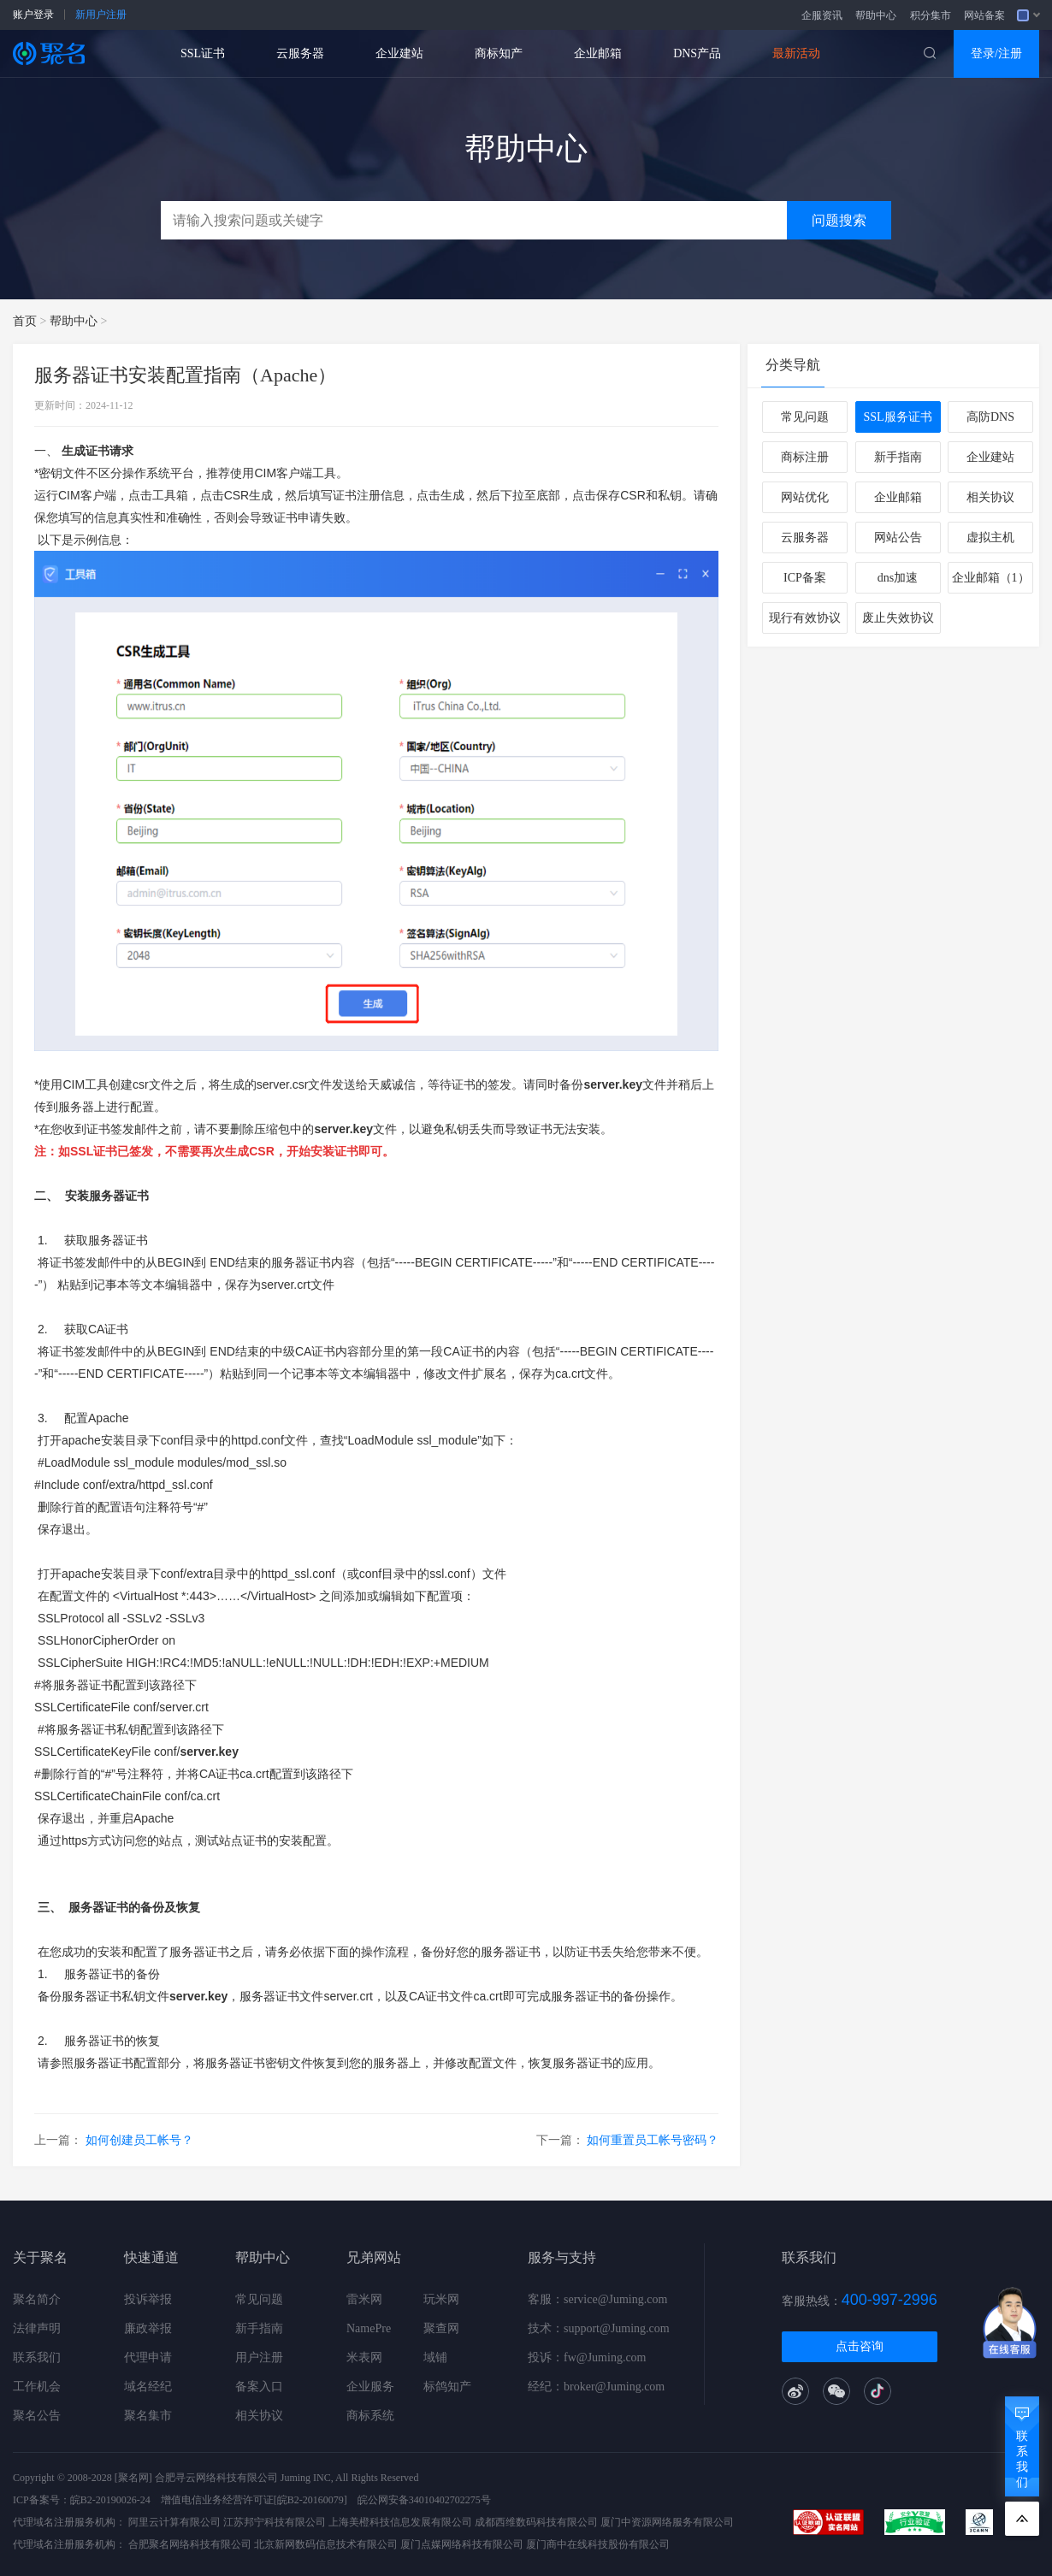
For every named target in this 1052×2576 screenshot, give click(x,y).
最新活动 (796, 53)
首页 (25, 321)
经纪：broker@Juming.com (596, 2386)
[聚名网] (133, 2478)
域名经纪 (148, 2386)
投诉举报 (148, 2299)
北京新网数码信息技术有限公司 (326, 2544)
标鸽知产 (447, 2386)
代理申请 (148, 2357)
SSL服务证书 (897, 417)
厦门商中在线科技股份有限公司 (598, 2544)
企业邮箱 (598, 53)
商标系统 (370, 2415)
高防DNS (990, 417)
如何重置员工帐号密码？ (652, 2140)
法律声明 (37, 2328)
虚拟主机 (990, 537)
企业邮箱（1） (991, 577)
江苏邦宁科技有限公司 (274, 2522)
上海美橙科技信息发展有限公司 (400, 2522)
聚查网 (441, 2328)
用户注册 (259, 2357)
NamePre (368, 2328)
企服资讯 (821, 15)
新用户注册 (101, 15)
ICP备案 (804, 577)
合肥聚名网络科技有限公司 (189, 2544)
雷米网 (364, 2299)
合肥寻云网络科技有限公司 (216, 2478)
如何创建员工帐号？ (139, 2140)
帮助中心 (875, 15)
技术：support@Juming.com (599, 2328)
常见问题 (805, 417)
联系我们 (37, 2357)
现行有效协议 (805, 618)
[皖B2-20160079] (310, 2500)
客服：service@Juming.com (597, 2299)
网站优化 (805, 497)
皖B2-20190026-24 (110, 2500)
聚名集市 (148, 2415)
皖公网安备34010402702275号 (424, 2500)
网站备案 (984, 15)
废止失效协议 (898, 618)
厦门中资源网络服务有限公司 (667, 2522)
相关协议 (990, 497)
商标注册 (805, 457)
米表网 (364, 2357)
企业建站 (399, 53)
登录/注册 (996, 53)
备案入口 (259, 2386)
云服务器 (300, 53)
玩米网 (441, 2299)
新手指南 (898, 457)
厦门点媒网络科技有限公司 (461, 2544)
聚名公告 (37, 2415)
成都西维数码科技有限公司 (536, 2522)
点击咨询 (860, 2346)
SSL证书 (202, 53)
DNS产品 (697, 53)
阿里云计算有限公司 (174, 2522)
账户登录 (33, 15)
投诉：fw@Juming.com (587, 2357)
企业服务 (370, 2386)
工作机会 (37, 2386)
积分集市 (930, 15)
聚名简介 (37, 2299)
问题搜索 (839, 220)
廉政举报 (148, 2328)
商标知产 (499, 53)
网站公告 (898, 537)
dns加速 (898, 577)
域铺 (435, 2357)
